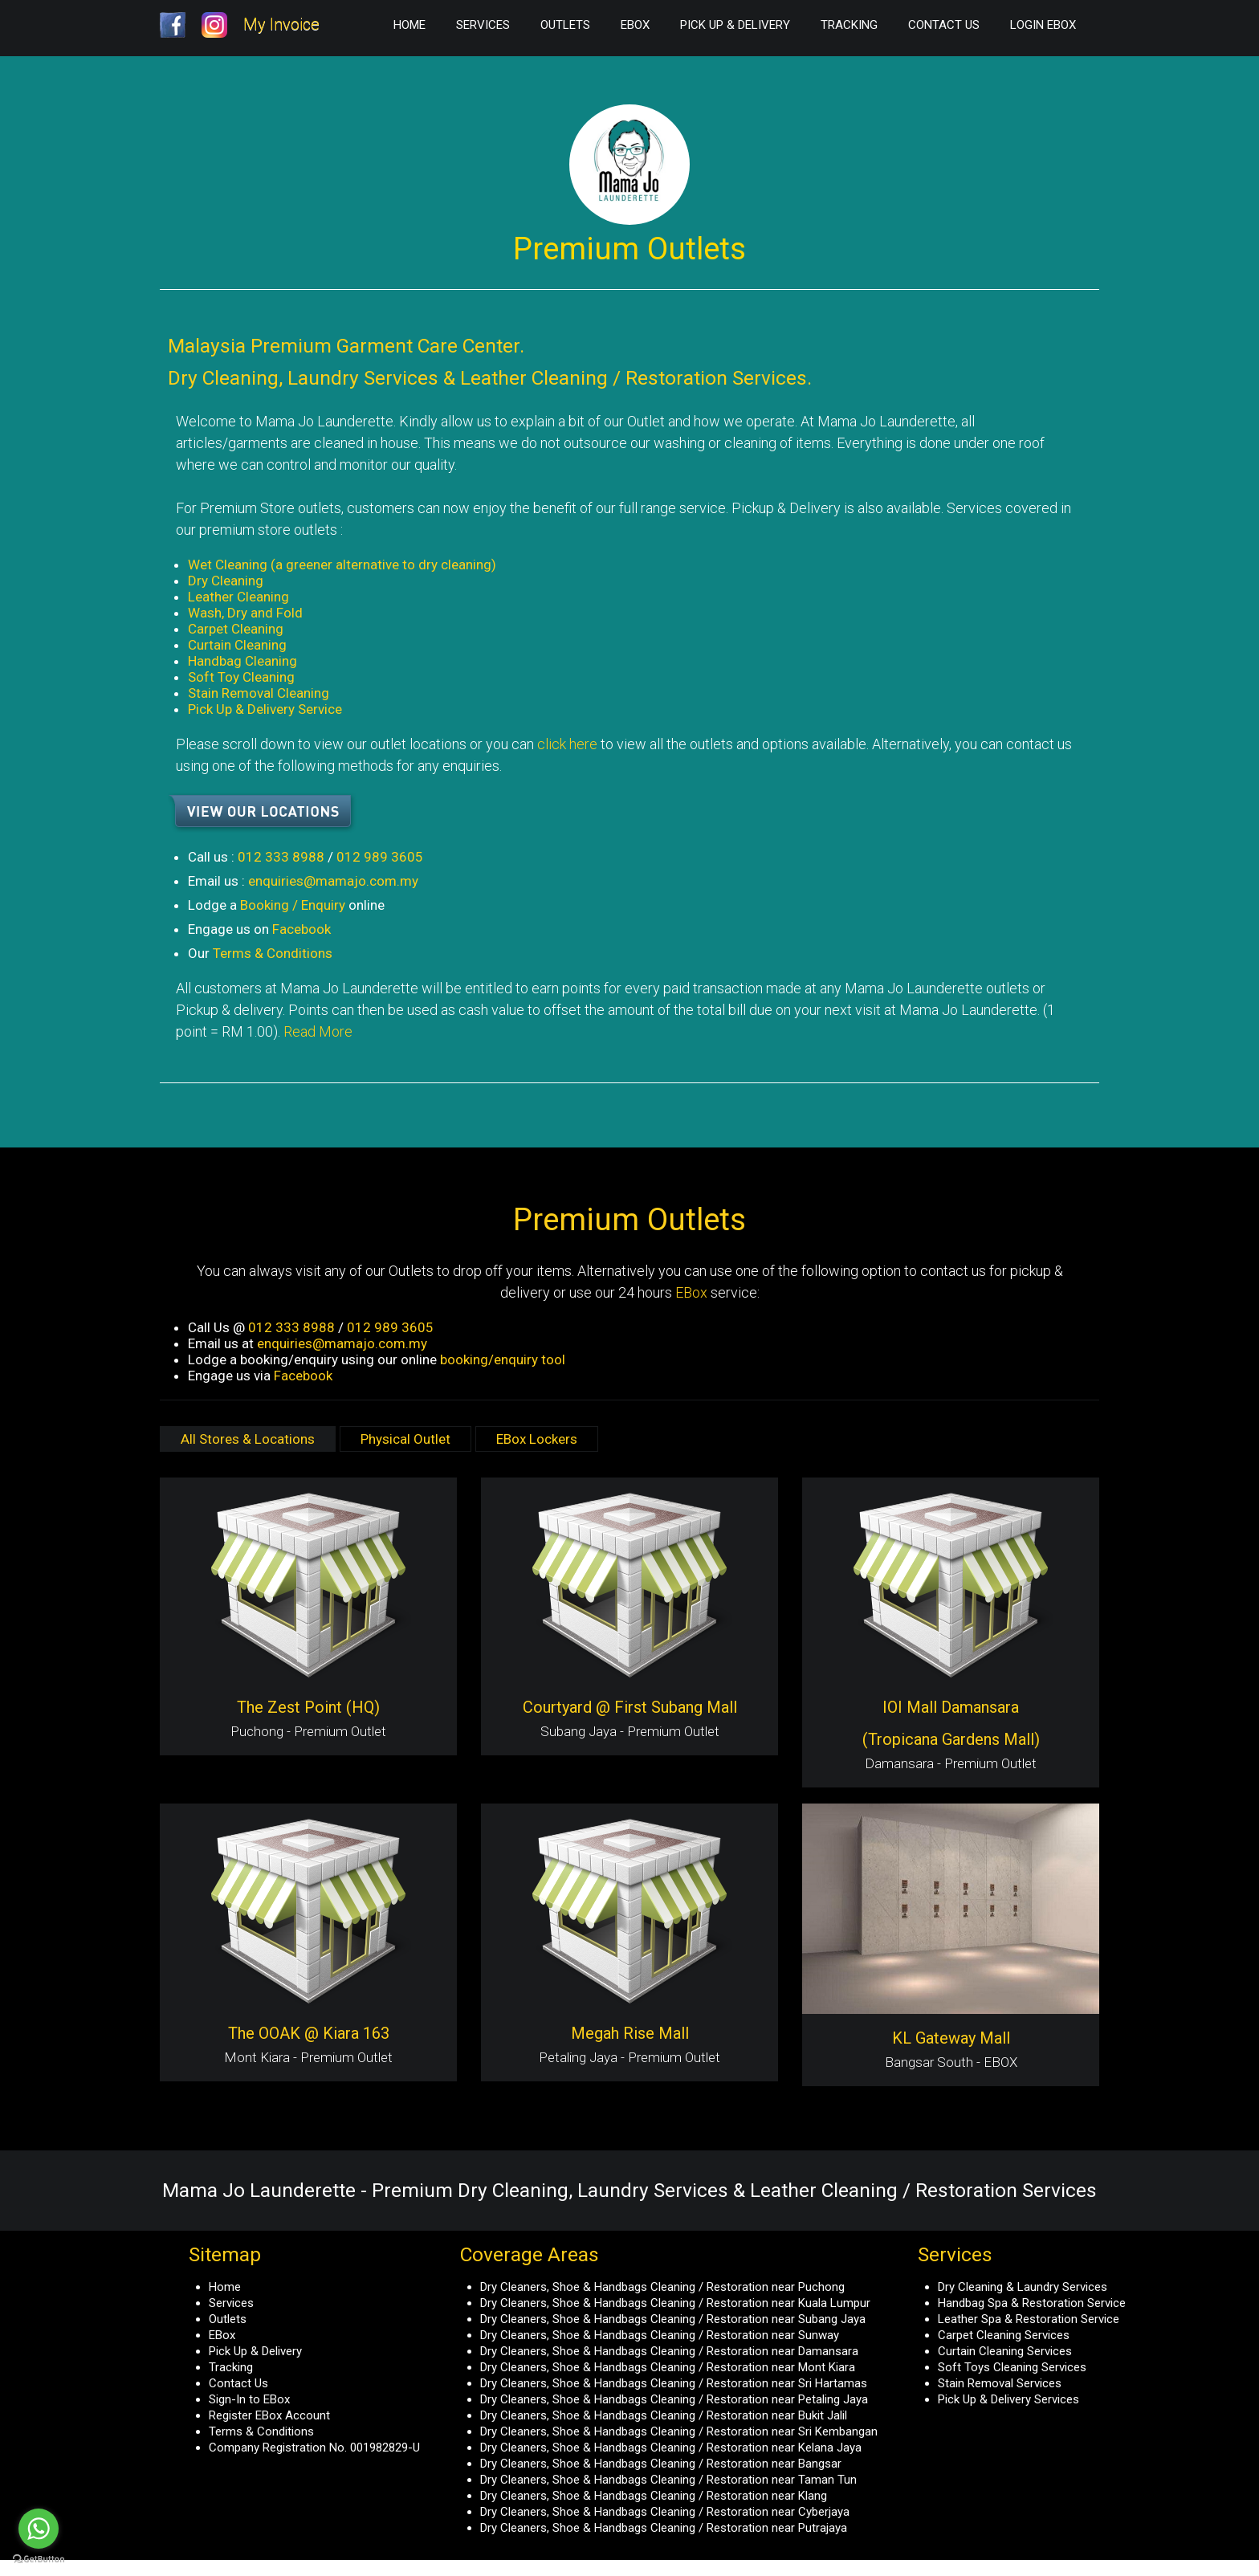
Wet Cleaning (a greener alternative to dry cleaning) (342, 564)
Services (483, 25)
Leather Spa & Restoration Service (1028, 2319)
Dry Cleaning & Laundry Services (1022, 2287)
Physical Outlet (405, 1439)
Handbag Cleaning (242, 661)
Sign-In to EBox (249, 2399)
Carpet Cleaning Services (1004, 2335)
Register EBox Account (269, 2415)
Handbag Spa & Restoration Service (1032, 2303)
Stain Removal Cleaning (258, 693)
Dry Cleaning (225, 581)
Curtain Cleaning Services (1005, 2351)
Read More (317, 1031)
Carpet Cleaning (235, 629)
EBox (635, 25)
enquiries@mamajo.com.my (333, 881)
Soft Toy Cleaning (241, 677)
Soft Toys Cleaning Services (1012, 2367)
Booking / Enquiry (292, 905)
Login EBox (1043, 25)
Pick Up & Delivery (735, 25)
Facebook (301, 929)
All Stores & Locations (248, 1439)
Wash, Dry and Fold (245, 613)
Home (409, 25)
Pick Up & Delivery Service (265, 709)
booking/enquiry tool (502, 1359)
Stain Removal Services (999, 2383)
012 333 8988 (281, 857)
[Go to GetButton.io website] (38, 2559)
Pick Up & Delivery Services (1008, 2399)
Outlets (565, 25)
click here (567, 744)
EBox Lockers (536, 1439)
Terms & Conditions (272, 953)
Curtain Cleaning (237, 645)
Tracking (849, 25)
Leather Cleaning (238, 597)
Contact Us (944, 25)
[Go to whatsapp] (38, 2529)
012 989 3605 (379, 857)
